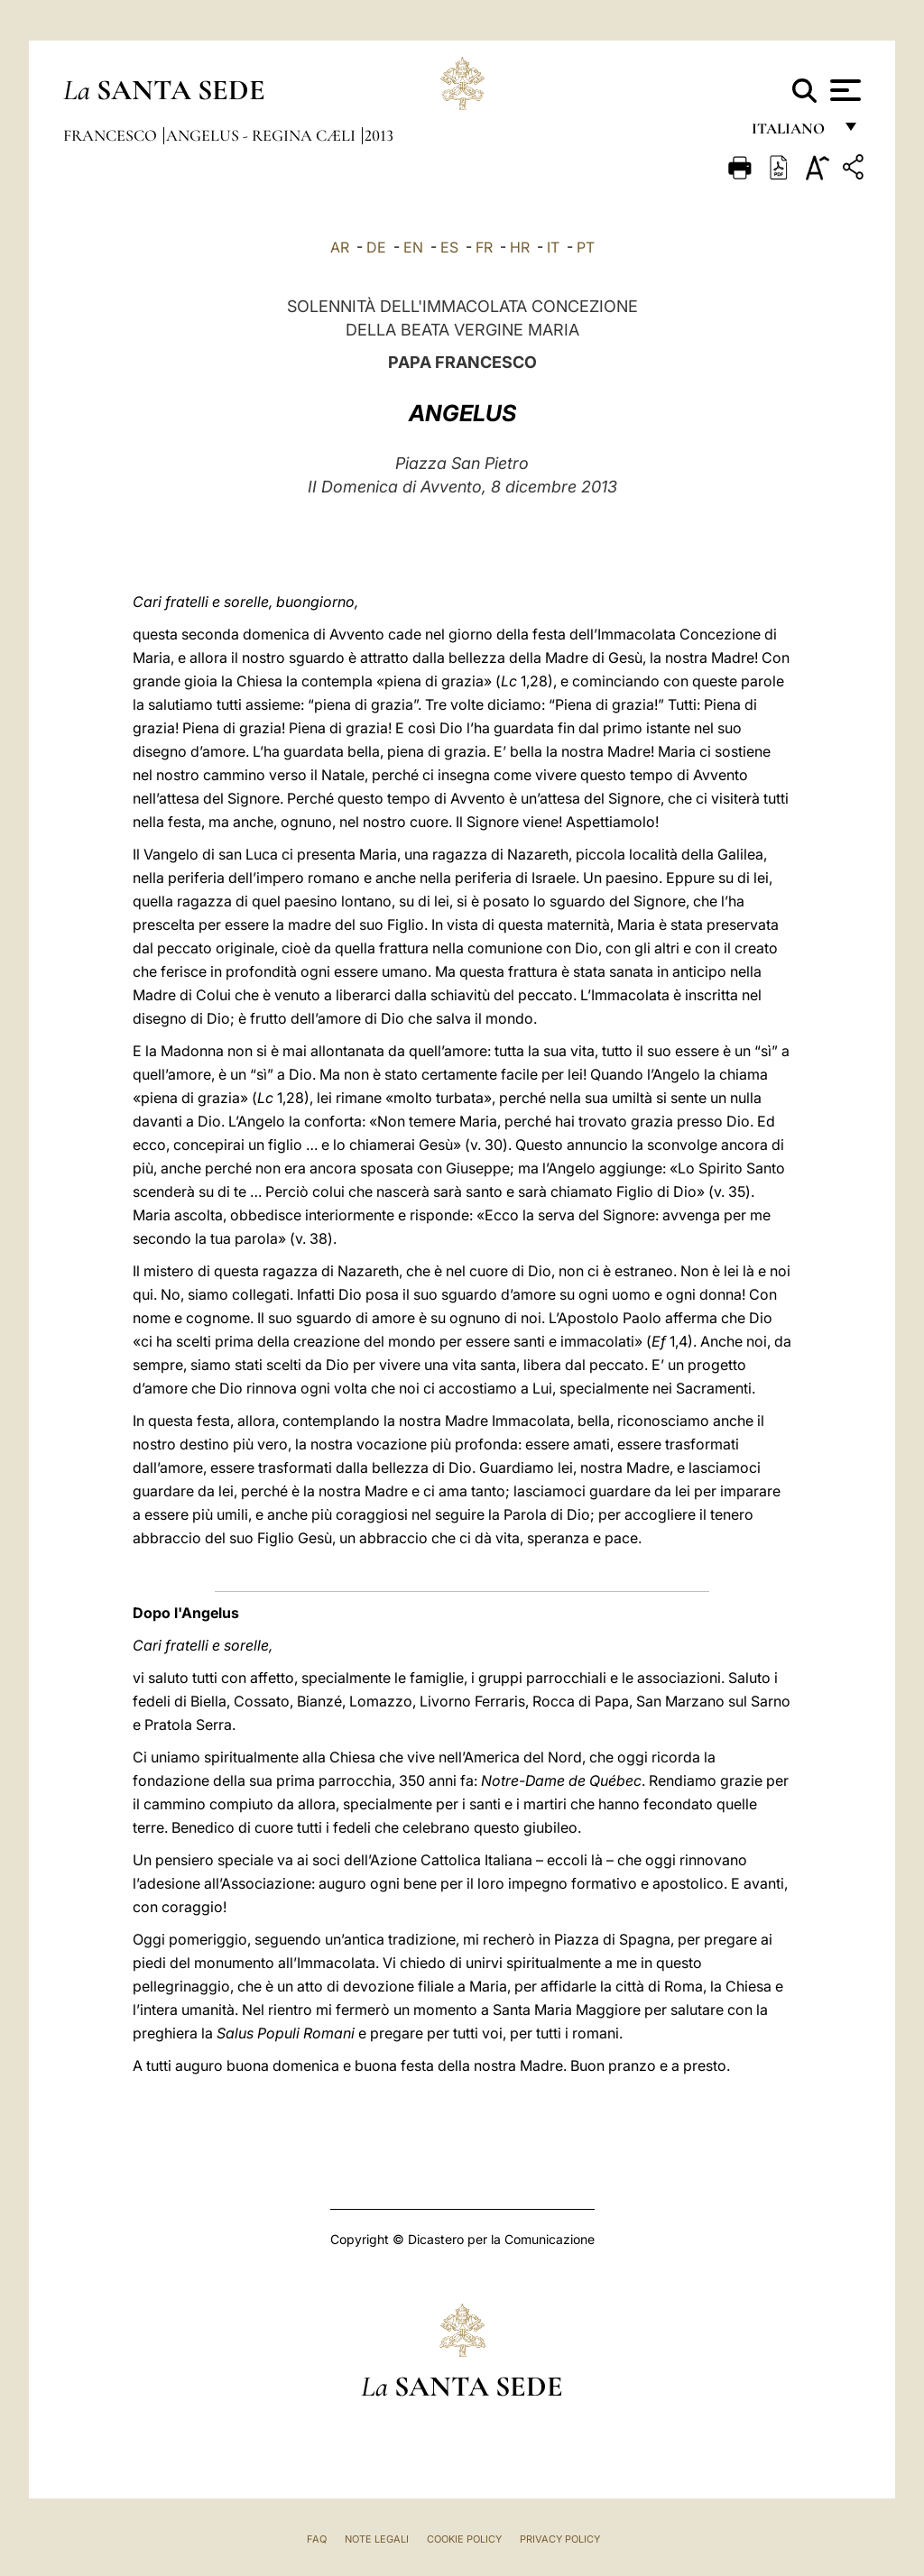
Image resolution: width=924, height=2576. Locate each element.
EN (413, 247)
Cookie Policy (464, 2539)
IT (553, 247)
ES (449, 247)
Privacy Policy (560, 2539)
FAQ (317, 2539)
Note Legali (377, 2539)
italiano (792, 133)
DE (376, 247)
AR (339, 247)
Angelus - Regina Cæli (262, 135)
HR (520, 247)
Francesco (112, 135)
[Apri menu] (843, 90)
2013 (379, 135)
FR (484, 247)
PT (586, 247)
